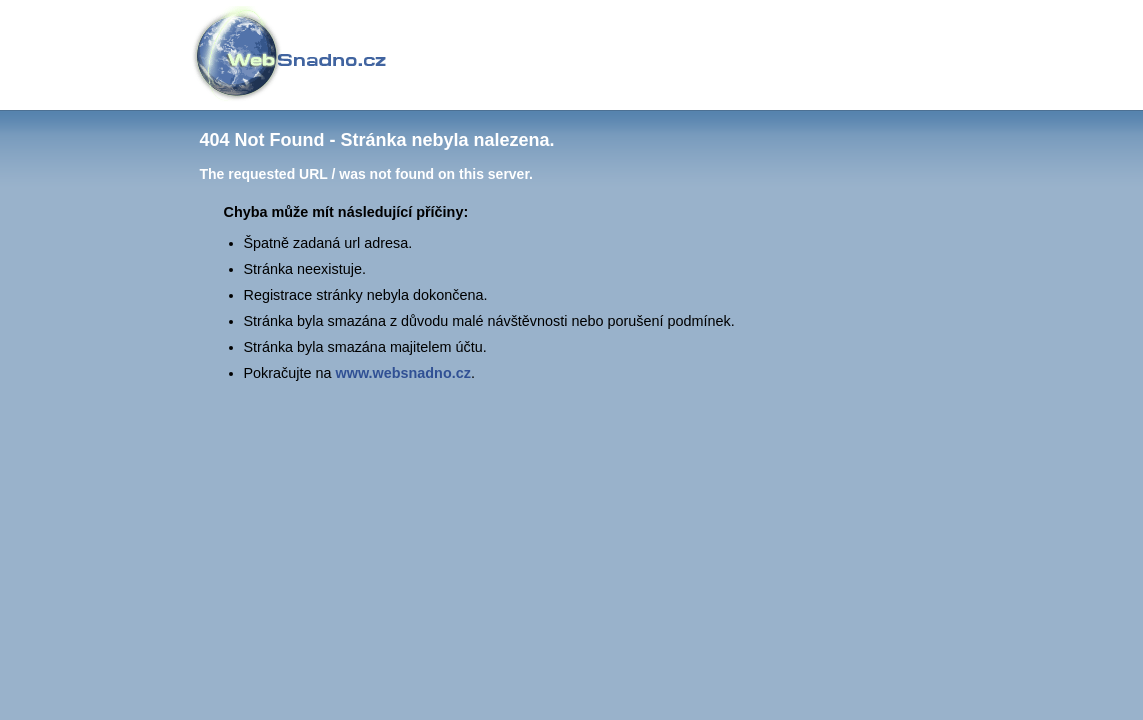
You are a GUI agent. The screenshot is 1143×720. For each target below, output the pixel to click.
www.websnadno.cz (403, 373)
